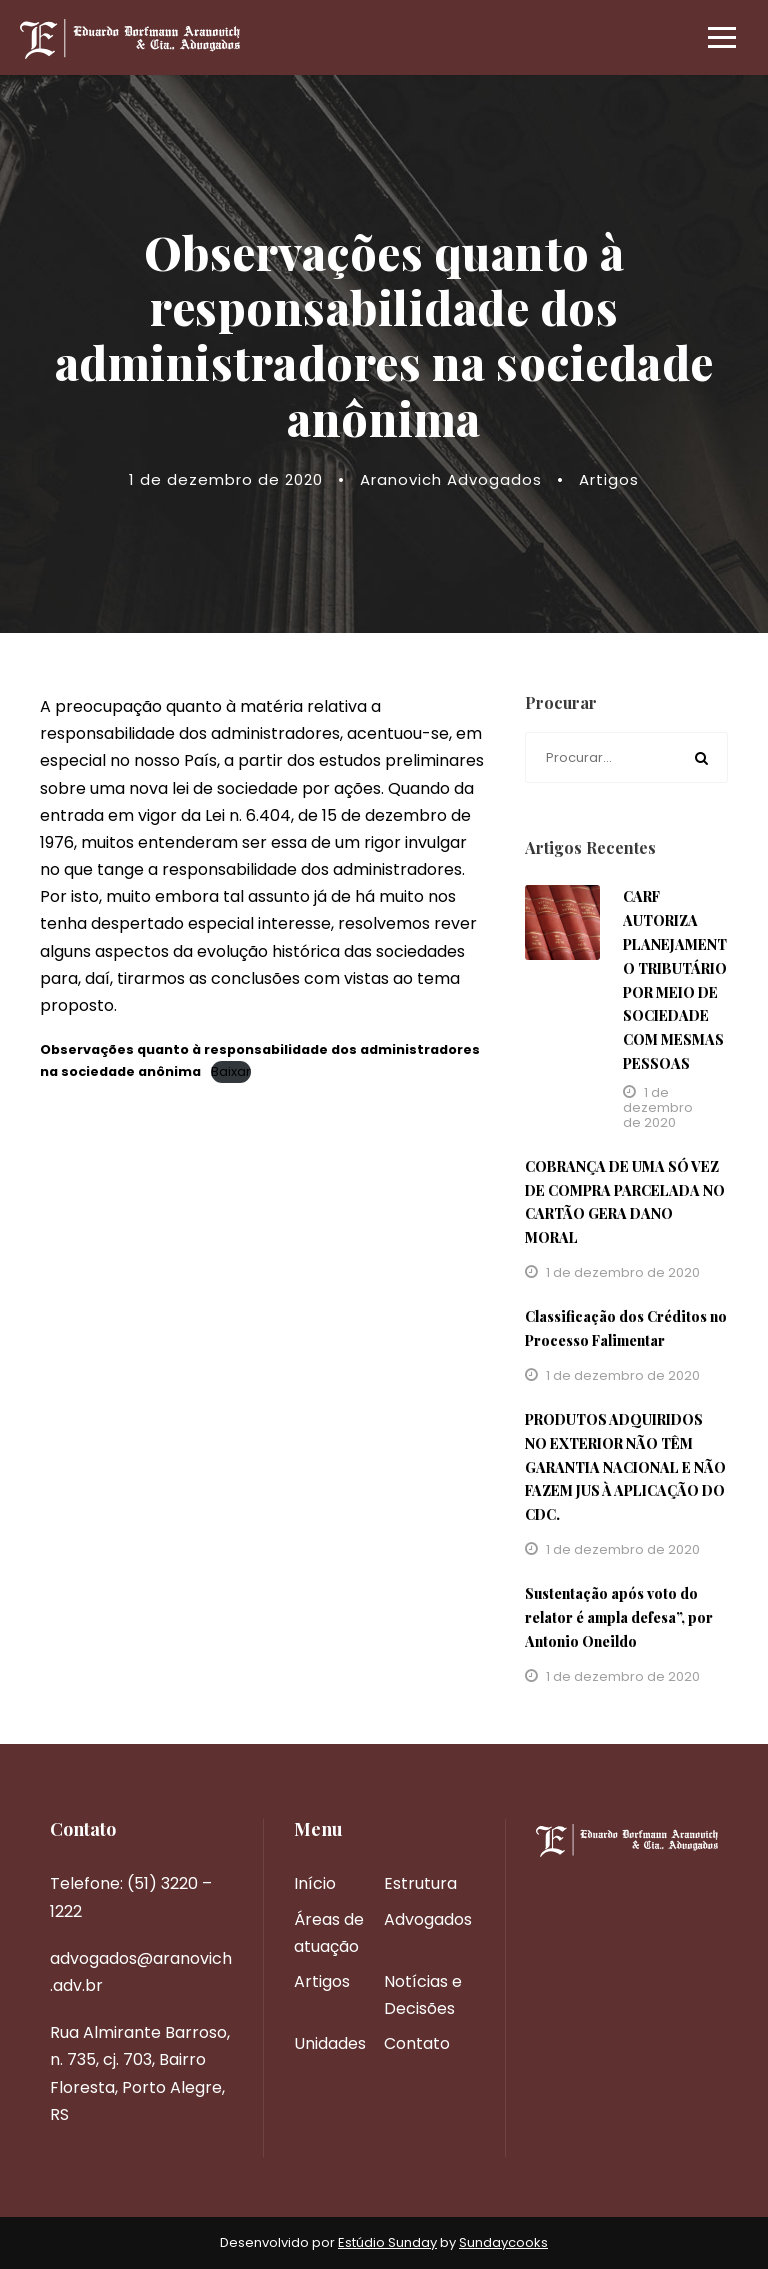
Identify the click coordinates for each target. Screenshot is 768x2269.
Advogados (428, 1919)
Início (315, 1883)
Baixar (231, 1071)
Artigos (609, 479)
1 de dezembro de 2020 (226, 479)
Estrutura (420, 1883)
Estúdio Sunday (387, 2242)
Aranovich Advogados (451, 479)
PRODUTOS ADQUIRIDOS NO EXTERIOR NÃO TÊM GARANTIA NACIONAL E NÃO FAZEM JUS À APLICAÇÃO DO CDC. (625, 1467)
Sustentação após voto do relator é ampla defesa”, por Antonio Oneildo (619, 1617)
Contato (417, 2043)
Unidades (330, 2043)
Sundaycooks (503, 2242)
